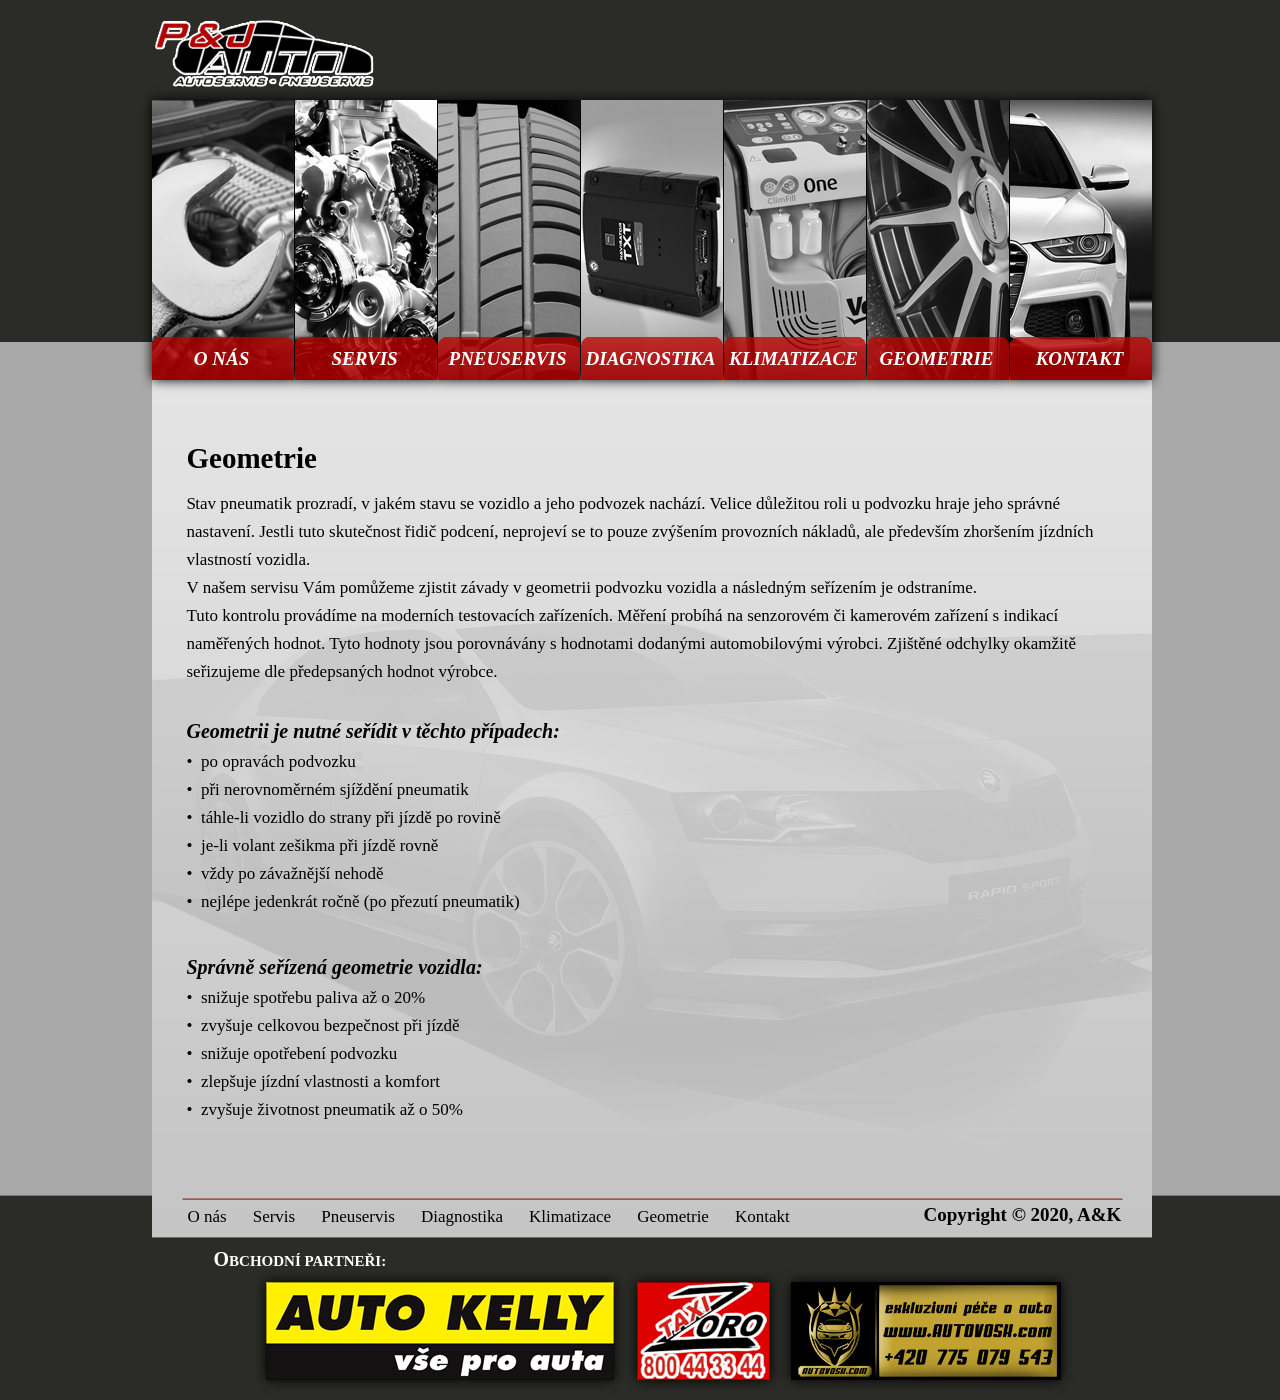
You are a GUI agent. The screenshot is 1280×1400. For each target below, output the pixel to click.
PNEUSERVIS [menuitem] (508, 358)
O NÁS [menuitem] (221, 358)
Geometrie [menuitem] (673, 1216)
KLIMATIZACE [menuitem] (793, 358)
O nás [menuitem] (207, 1216)
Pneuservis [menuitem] (358, 1216)
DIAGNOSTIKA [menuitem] (651, 358)
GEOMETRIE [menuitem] (936, 358)
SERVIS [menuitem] (364, 358)
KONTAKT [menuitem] (1080, 358)
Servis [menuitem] (274, 1216)
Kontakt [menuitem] (762, 1216)
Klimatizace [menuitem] (570, 1216)
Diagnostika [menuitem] (462, 1216)
